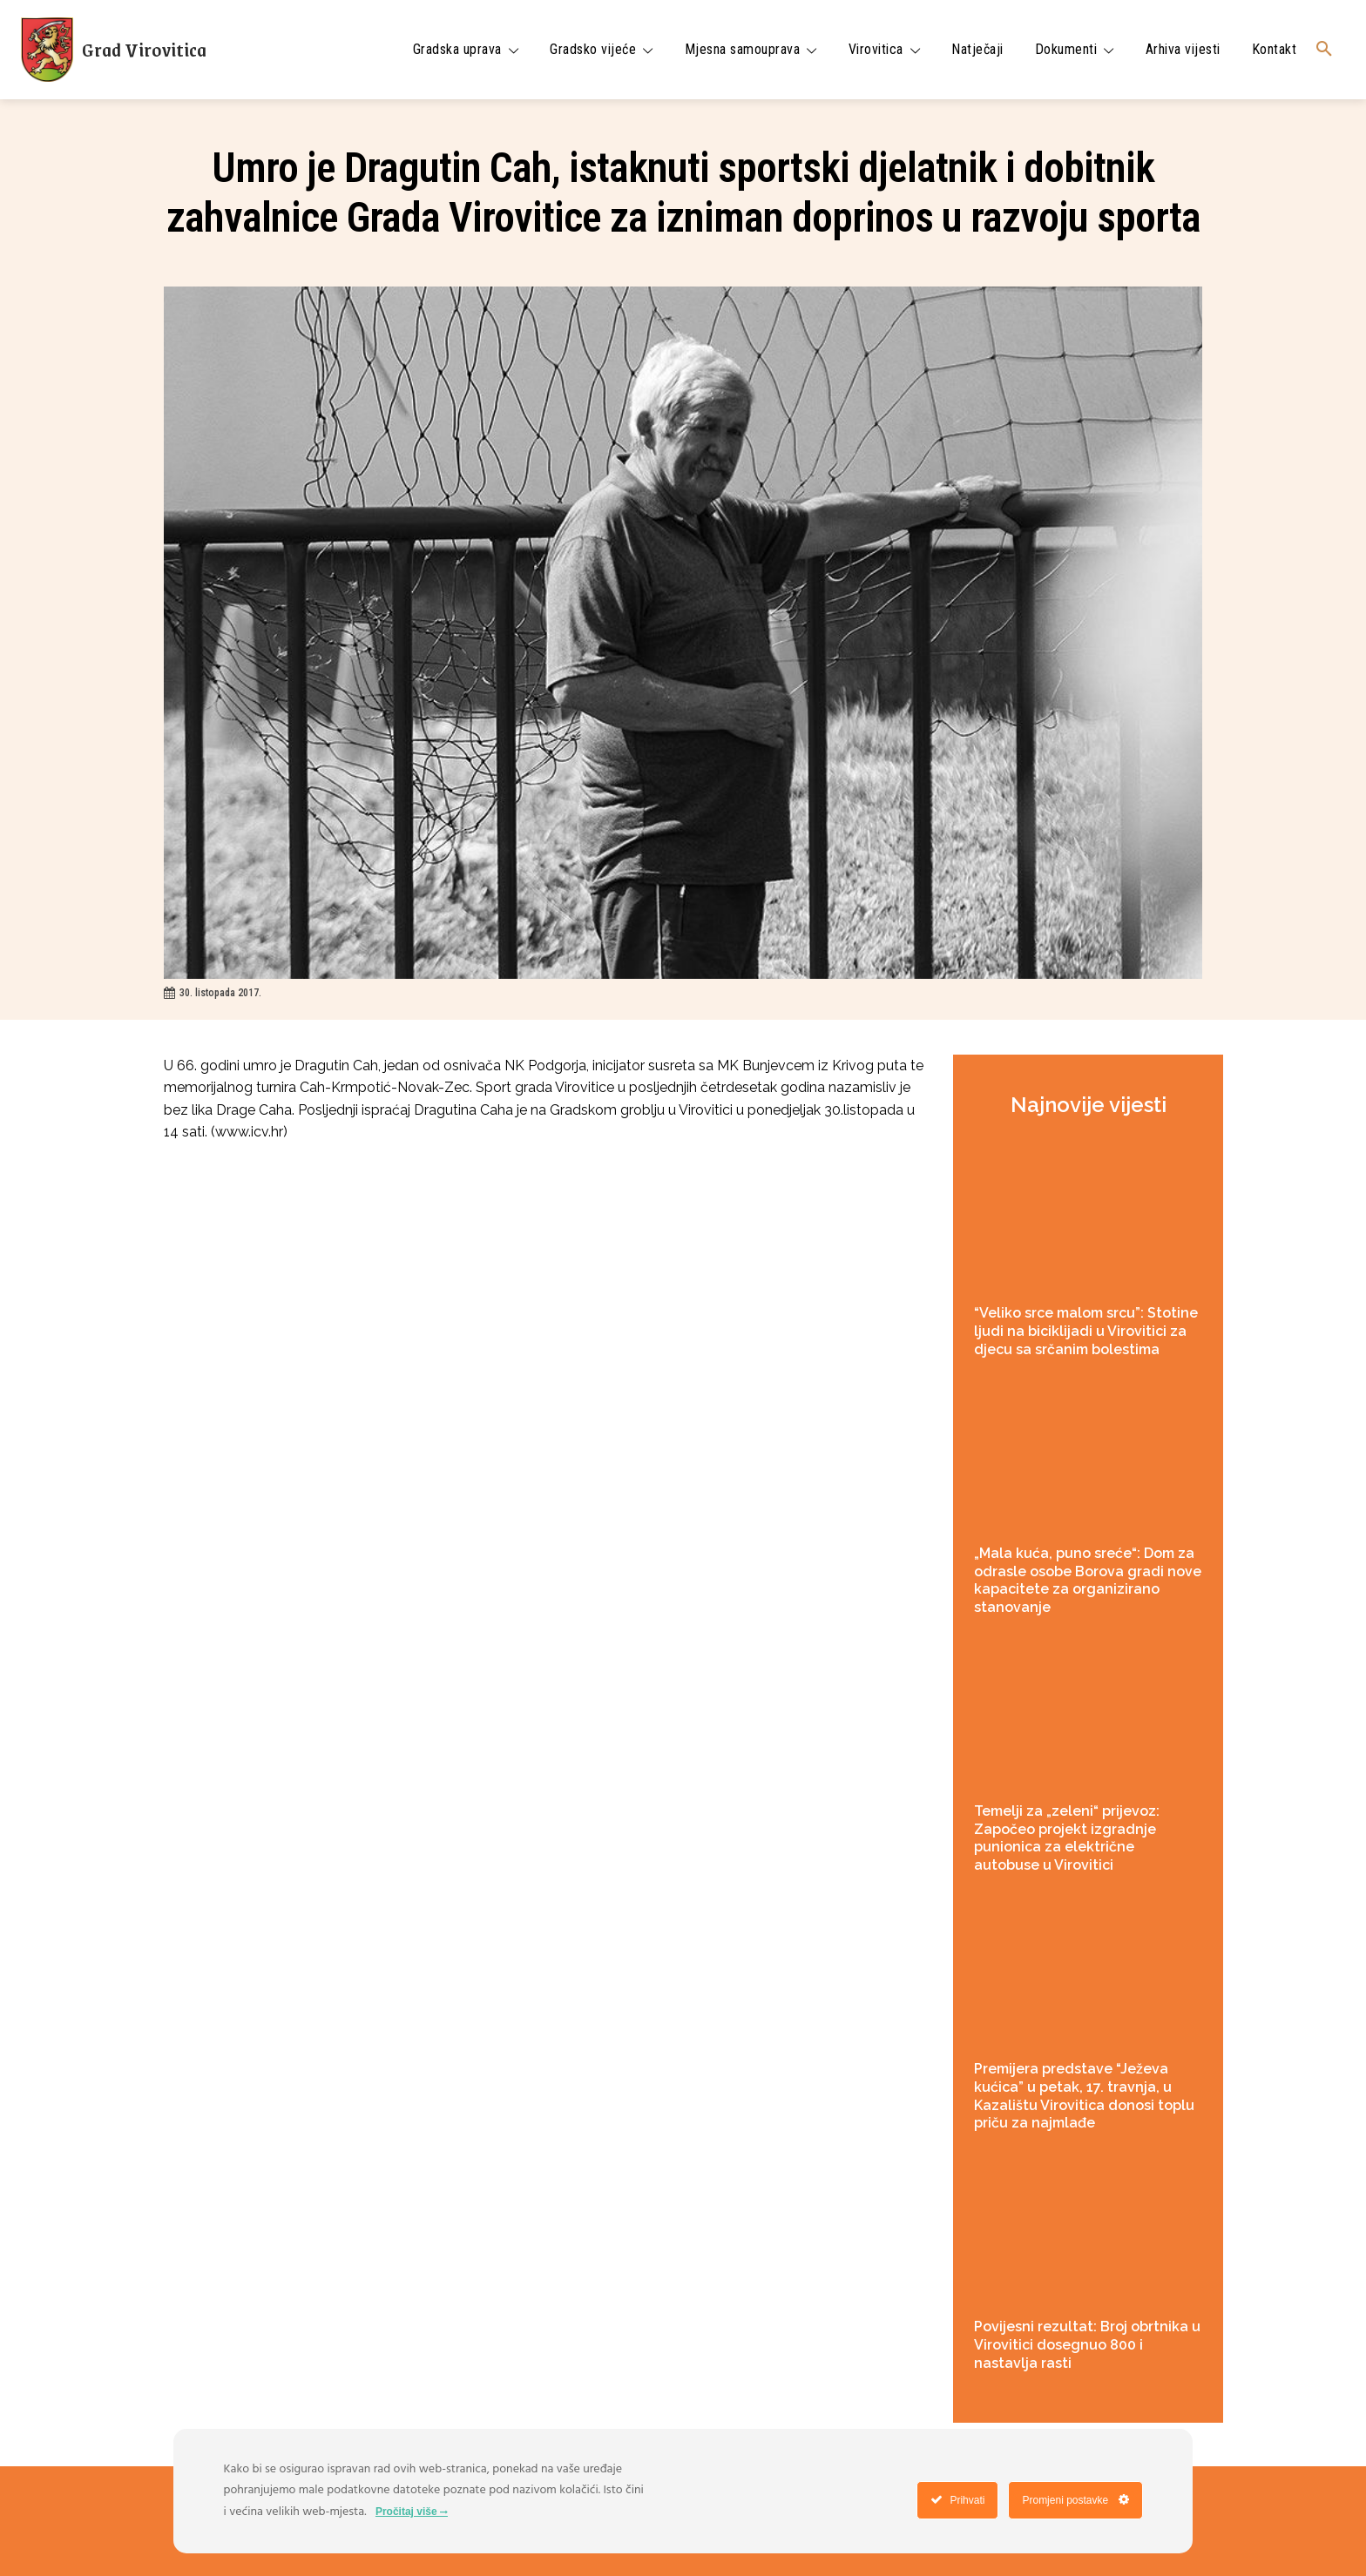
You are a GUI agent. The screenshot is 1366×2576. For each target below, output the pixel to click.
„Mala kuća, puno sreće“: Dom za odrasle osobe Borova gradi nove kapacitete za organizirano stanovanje (1087, 1580)
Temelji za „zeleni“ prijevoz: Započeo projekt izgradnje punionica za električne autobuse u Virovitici (1067, 1838)
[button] (1324, 50)
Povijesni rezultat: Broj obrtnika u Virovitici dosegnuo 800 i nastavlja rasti (1087, 2344)
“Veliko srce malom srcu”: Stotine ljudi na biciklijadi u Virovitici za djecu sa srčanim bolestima (1086, 1331)
